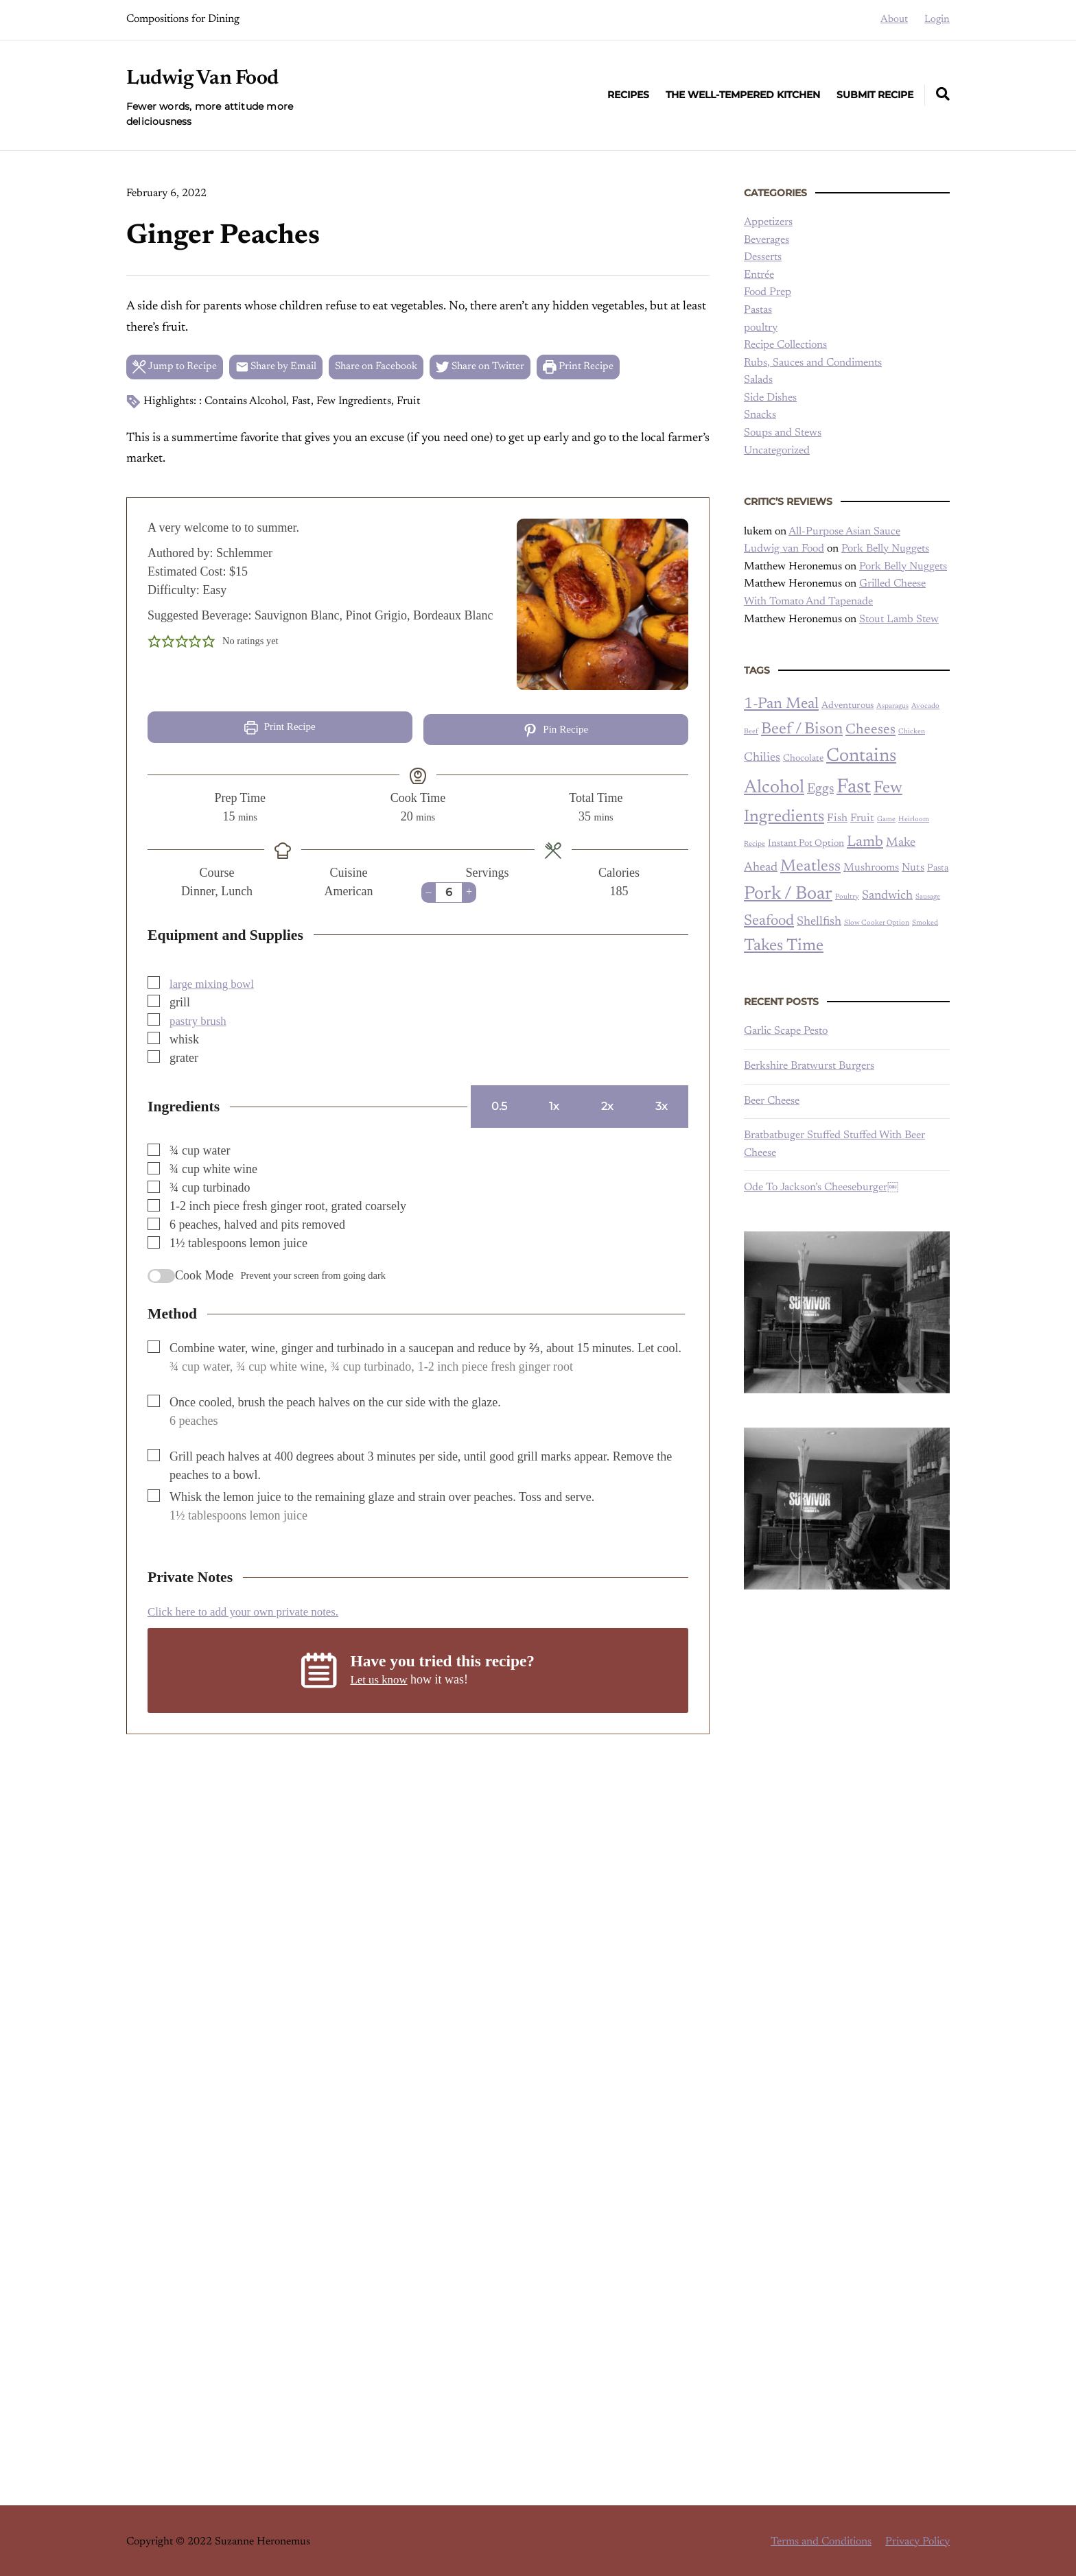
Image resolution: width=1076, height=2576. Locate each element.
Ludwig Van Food (209, 78)
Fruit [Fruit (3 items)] (862, 818)
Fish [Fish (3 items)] (837, 818)
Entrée (759, 275)
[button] (154, 644)
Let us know (380, 1676)
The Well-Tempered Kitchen (743, 94)
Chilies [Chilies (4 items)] (762, 758)
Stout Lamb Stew (899, 619)
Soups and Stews (782, 432)
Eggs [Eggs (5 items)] (820, 789)
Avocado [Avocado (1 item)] (925, 706)
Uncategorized (777, 450)
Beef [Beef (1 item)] (751, 731)
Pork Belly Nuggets (885, 548)
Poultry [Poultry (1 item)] (847, 897)
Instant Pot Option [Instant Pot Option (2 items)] (806, 844)
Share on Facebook (391, 367)
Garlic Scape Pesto (786, 1031)
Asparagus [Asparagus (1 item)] (892, 706)
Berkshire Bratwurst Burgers (809, 1066)
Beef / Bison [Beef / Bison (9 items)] (802, 729)
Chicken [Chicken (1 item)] (911, 731)
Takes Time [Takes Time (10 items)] (783, 946)
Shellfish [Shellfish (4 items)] (819, 922)
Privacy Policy (917, 2538)
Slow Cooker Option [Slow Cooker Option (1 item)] (876, 923)
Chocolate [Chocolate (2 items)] (803, 759)
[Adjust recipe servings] (449, 889)
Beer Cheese (771, 1101)
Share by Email (284, 367)
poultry (760, 327)
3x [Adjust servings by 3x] (661, 1103)
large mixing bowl (214, 981)
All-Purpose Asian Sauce (844, 531)
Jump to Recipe (177, 367)
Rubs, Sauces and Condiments (813, 362)
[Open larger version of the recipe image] (602, 607)
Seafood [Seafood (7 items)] (769, 921)
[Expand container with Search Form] (943, 94)
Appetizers (768, 222)
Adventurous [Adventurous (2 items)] (847, 706)
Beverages (766, 240)
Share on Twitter (502, 367)
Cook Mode (204, 1272)
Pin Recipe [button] (556, 732)
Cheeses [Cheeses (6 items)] (870, 730)
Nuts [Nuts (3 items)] (913, 867)
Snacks (760, 415)
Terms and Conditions (821, 2538)
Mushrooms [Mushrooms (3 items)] (871, 867)
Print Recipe (607, 367)
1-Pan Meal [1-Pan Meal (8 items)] (781, 704)
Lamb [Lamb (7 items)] (865, 842)
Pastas (758, 310)
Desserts (763, 257)
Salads (758, 380)
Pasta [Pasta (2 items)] (937, 868)
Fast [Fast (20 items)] (854, 787)
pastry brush (200, 1018)
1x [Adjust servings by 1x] (554, 1103)
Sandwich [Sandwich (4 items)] (887, 896)
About (894, 19)
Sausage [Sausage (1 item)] (927, 897)
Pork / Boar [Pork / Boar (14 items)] (788, 894)
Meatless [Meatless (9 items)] (810, 867)
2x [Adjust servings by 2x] (607, 1103)
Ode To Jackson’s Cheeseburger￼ (821, 1187)
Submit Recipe (875, 94)
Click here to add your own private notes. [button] (250, 1609)
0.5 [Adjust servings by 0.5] (499, 1103)
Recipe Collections (785, 345)
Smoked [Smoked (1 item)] (925, 923)
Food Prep (767, 292)
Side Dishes (770, 397)
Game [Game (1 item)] (886, 819)
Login (937, 19)
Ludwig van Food (784, 548)
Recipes (628, 94)
